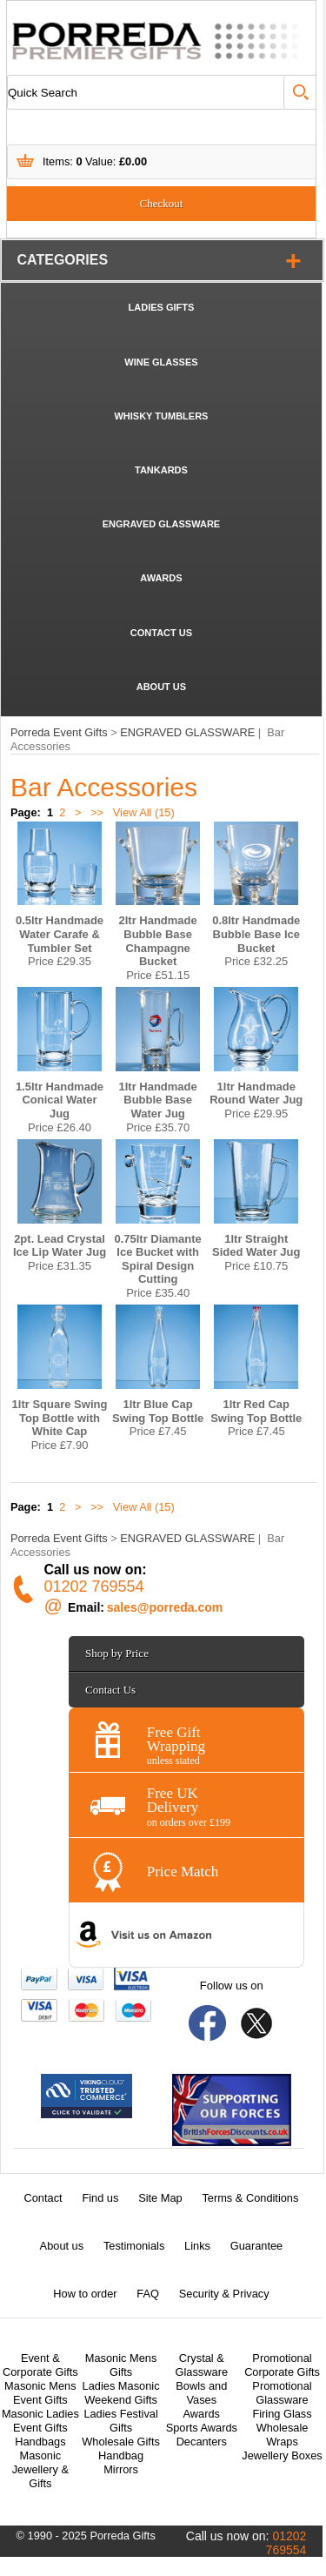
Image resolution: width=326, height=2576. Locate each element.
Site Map (160, 2197)
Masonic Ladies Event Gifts (40, 2420)
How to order (84, 2293)
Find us (100, 2197)
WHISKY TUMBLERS (161, 416)
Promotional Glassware (281, 2392)
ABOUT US (161, 686)
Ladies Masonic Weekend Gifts (121, 2392)
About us (62, 2245)
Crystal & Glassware (202, 2364)
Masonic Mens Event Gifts (40, 2392)
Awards (201, 2413)
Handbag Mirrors (120, 2462)
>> (97, 812)
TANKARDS (161, 470)
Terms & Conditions (250, 2197)
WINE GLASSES (160, 362)
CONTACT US (161, 632)
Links (197, 2245)
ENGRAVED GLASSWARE (161, 524)
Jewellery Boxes (282, 2455)
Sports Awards (201, 2427)
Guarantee (256, 2245)
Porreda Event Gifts (59, 732)
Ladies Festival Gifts (120, 2420)
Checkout (161, 203)
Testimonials (133, 2245)
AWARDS (161, 578)
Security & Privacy (224, 2293)
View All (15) (142, 812)
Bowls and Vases (201, 2392)
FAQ (147, 2293)
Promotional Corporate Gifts (282, 2364)
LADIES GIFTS (162, 307)
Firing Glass (281, 2413)
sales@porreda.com (165, 1607)
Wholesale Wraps (282, 2434)
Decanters (201, 2441)
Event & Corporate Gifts (40, 2364)
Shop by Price (117, 1653)
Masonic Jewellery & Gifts (40, 2469)
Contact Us (110, 1689)
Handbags (40, 2441)
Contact (42, 2197)
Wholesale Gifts (121, 2441)
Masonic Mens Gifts (121, 2364)
